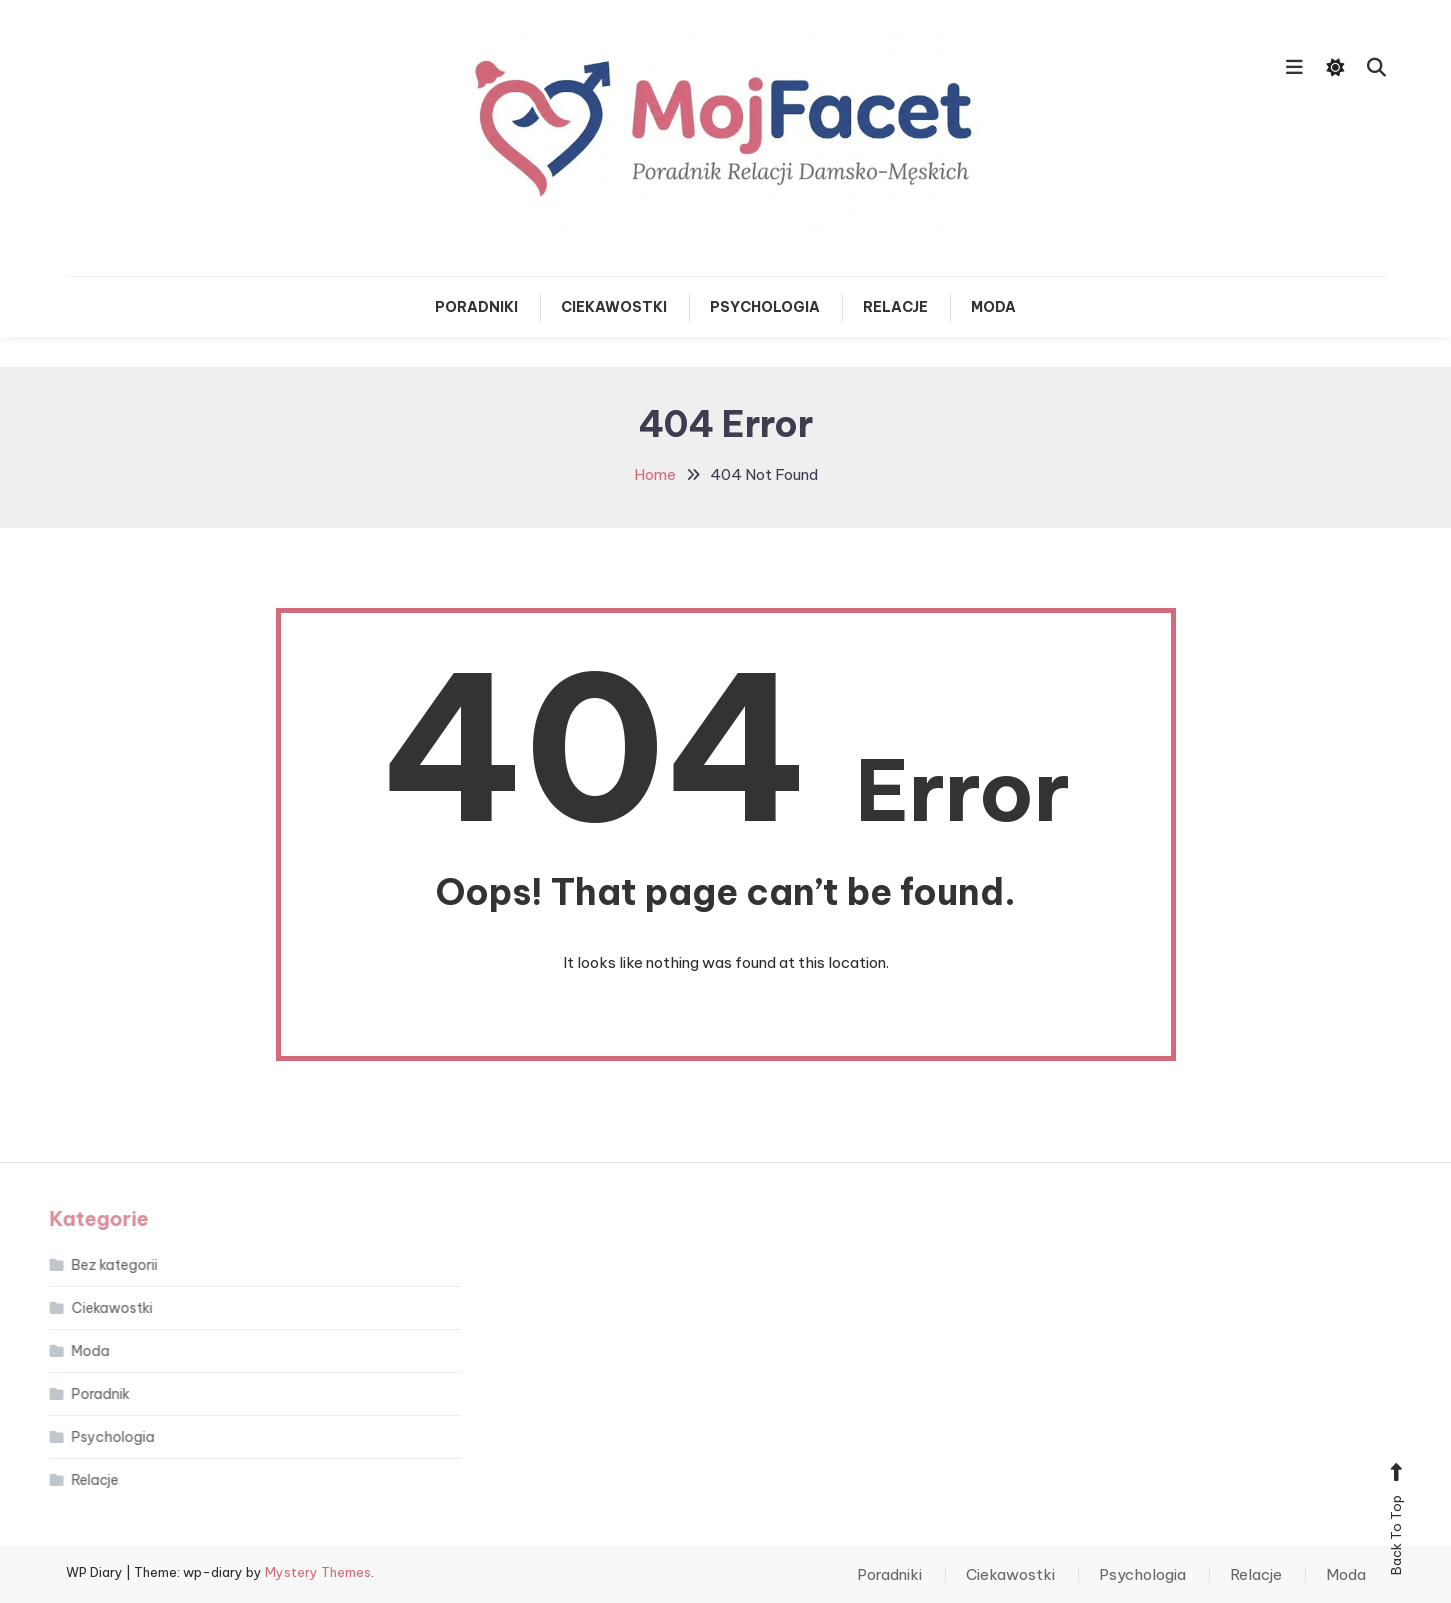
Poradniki (476, 307)
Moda (993, 307)
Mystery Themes (318, 1572)
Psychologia (765, 307)
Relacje (895, 307)
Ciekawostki (614, 307)
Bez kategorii (90, 1265)
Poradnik (76, 1394)
